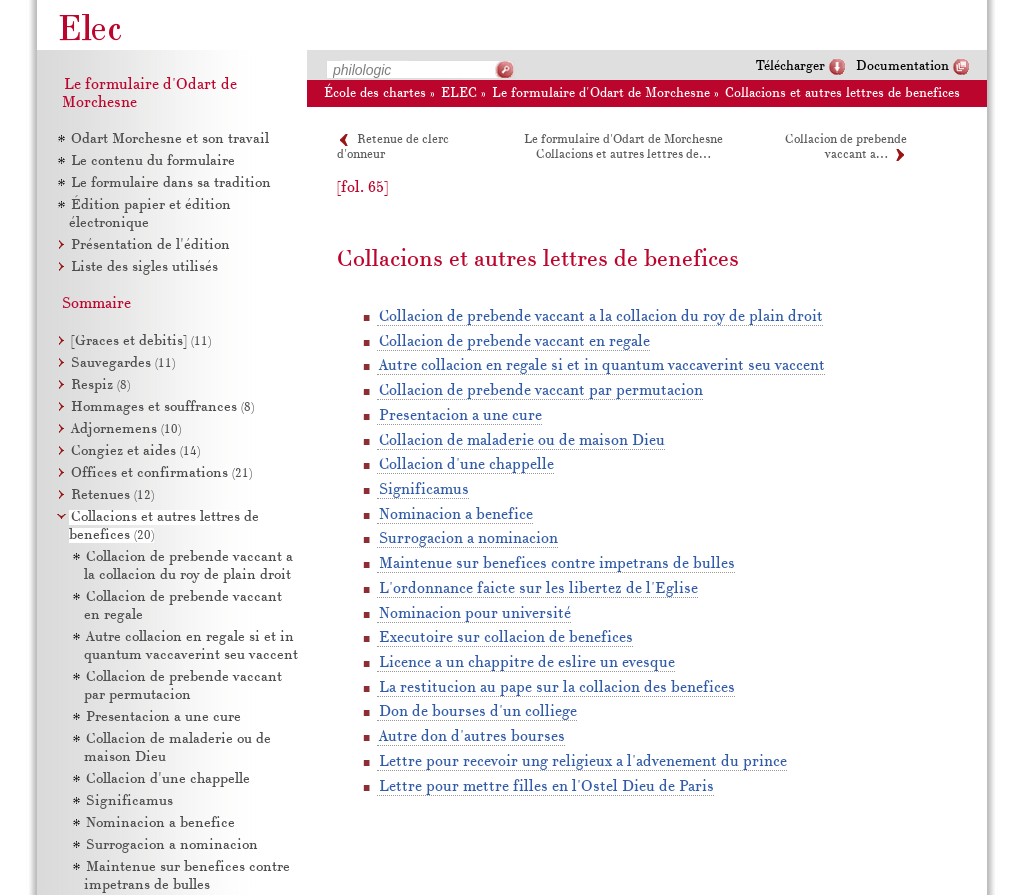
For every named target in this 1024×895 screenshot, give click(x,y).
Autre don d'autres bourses (472, 737)
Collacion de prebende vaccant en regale (514, 342)
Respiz (100, 385)
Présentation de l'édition (150, 245)
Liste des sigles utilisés (144, 267)
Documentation (902, 66)
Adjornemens (126, 429)
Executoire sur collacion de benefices (506, 638)
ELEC (459, 93)
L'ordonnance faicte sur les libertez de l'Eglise (538, 589)
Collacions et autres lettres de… (623, 155)
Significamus (424, 490)
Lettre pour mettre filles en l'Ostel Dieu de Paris (546, 787)
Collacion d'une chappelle (466, 465)
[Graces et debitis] (141, 341)
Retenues (112, 495)
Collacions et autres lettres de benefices (842, 93)
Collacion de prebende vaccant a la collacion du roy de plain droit (601, 317)
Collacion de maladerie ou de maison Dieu (522, 441)
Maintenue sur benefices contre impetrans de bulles (557, 564)
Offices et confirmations (161, 473)
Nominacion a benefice (456, 515)
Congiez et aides (135, 451)
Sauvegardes (123, 363)
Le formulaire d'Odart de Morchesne (601, 93)
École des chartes (375, 93)
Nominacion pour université (475, 614)
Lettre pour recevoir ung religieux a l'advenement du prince (583, 762)
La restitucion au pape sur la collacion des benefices (557, 688)
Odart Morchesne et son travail (170, 139)
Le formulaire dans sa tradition (171, 183)
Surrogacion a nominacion (468, 539)
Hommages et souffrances (162, 407)
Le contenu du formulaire (153, 161)
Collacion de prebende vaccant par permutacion (541, 391)
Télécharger (790, 66)
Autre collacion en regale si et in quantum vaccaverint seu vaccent (602, 366)
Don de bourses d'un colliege (478, 712)
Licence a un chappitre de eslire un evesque (527, 663)
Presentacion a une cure (460, 416)
